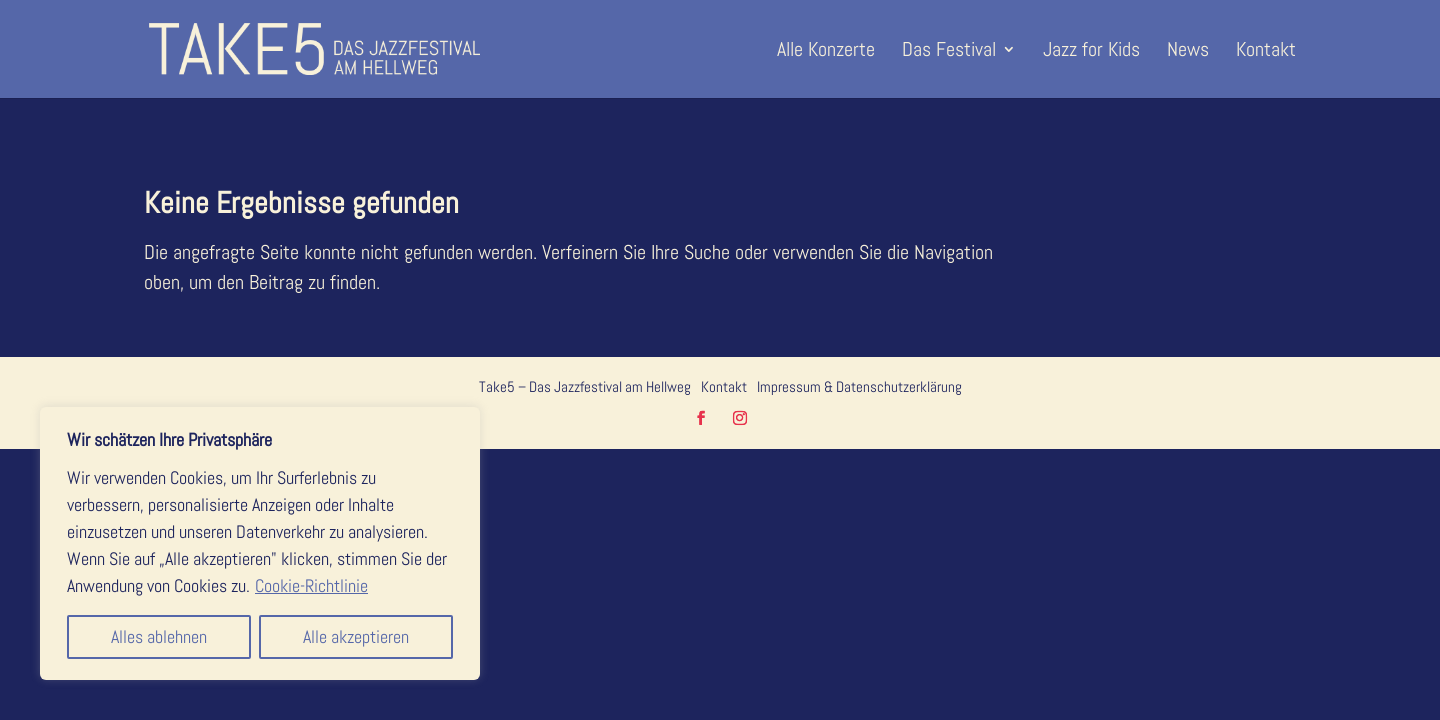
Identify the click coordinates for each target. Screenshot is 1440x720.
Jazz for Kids (1091, 52)
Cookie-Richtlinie (311, 585)
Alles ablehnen (159, 636)
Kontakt (1266, 52)
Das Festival (949, 52)
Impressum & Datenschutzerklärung (859, 386)
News (1188, 52)
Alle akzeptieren (356, 636)
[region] (260, 543)
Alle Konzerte (826, 52)
